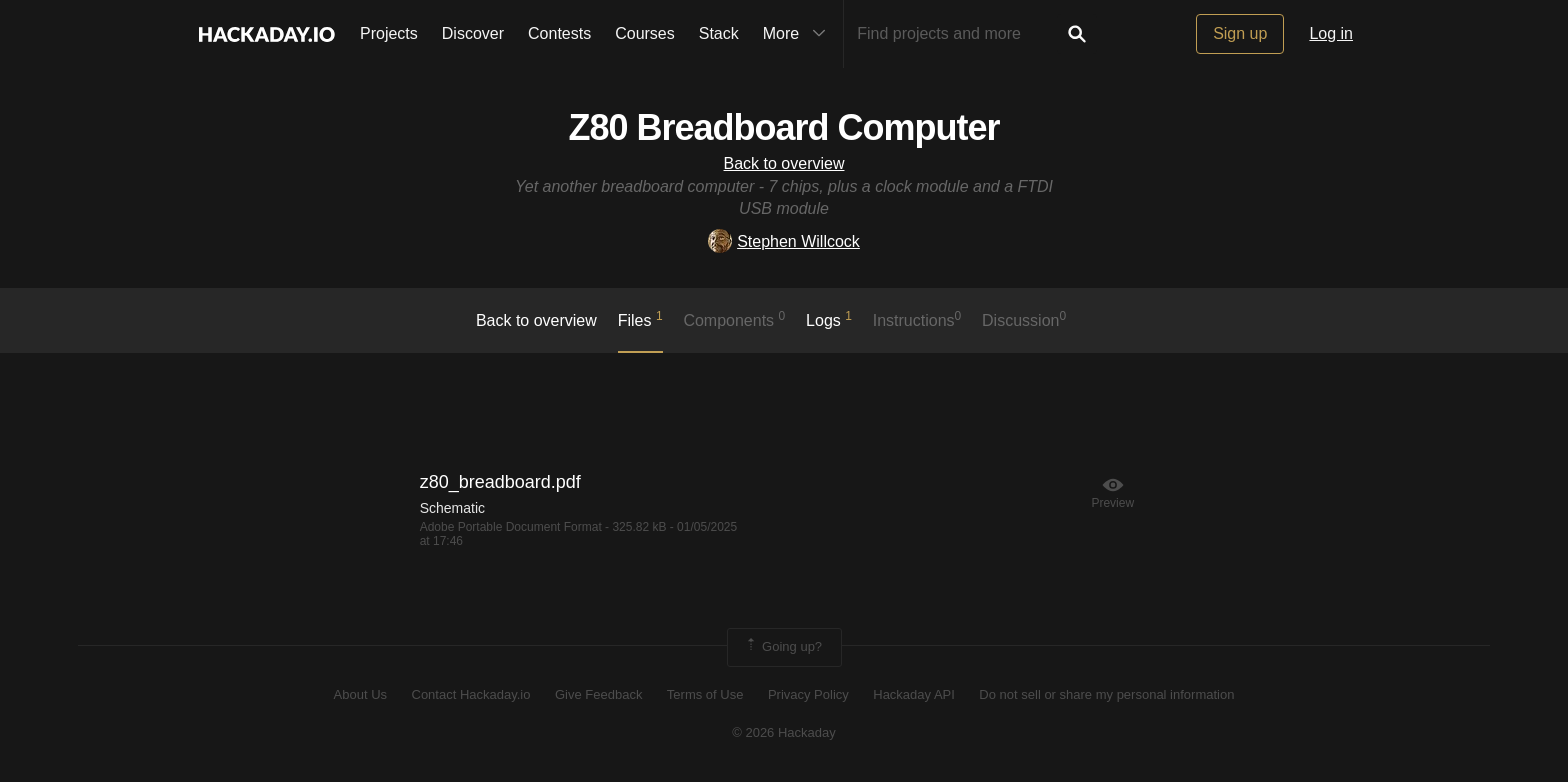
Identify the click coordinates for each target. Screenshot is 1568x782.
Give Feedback (598, 694)
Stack (719, 33)
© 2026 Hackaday (784, 732)
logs (829, 319)
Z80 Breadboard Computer (783, 127)
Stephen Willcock (784, 241)
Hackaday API (914, 694)
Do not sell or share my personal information (1106, 694)
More (799, 34)
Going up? (783, 647)
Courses (645, 33)
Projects (389, 33)
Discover (473, 33)
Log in (1331, 33)
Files (640, 319)
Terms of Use (705, 694)
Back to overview (784, 163)
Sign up (1240, 33)
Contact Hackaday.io (471, 694)
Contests (559, 33)
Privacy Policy (808, 694)
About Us (360, 694)
